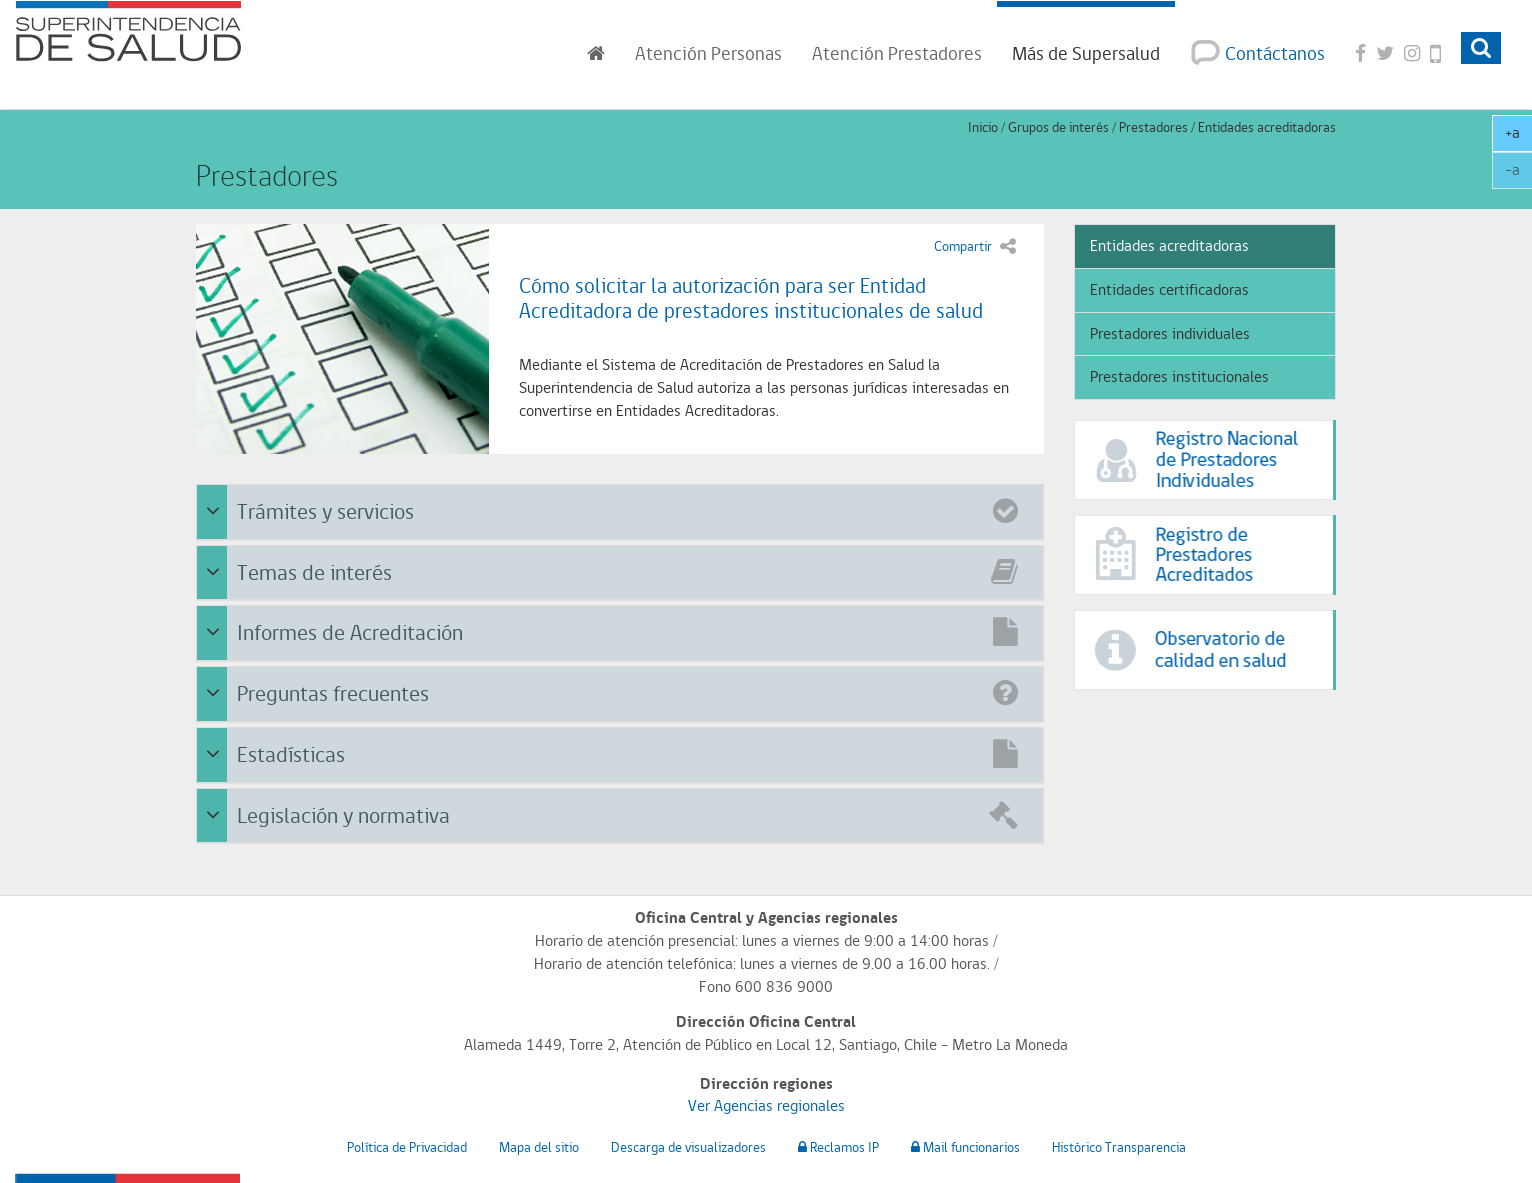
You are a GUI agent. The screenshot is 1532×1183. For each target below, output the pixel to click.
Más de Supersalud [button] (1086, 53)
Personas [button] (708, 53)
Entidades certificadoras (1169, 289)
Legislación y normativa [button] (623, 813)
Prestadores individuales (1170, 333)
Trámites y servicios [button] (623, 509)
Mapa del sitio (539, 1147)
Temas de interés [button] (623, 570)
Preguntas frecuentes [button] (623, 691)
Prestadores (1153, 127)
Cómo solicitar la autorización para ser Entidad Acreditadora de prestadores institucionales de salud (751, 298)
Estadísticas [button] (623, 752)
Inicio (983, 127)
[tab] (620, 512)
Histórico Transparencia (1119, 1147)
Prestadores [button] (897, 53)
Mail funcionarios (965, 1147)
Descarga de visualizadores (688, 1147)
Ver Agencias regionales (766, 1105)
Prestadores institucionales (1179, 376)
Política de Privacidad (407, 1147)
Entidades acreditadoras (1267, 127)
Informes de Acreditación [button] (623, 630)
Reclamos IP (838, 1147)
